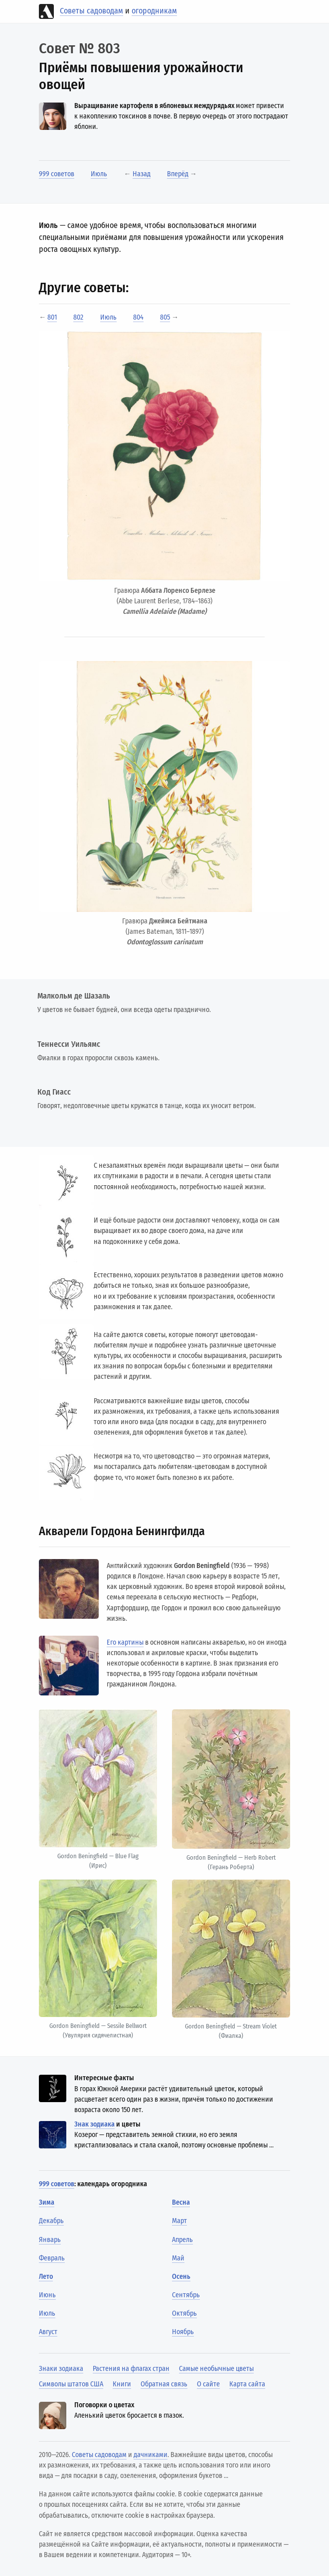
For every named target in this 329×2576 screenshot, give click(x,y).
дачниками (150, 2455)
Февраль (52, 2258)
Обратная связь (164, 2384)
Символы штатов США (71, 2384)
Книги (122, 2384)
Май (178, 2258)
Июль (99, 174)
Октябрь (184, 2313)
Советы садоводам (91, 10)
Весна (181, 2202)
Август (48, 2332)
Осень (181, 2276)
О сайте (208, 2384)
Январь (50, 2240)
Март (179, 2221)
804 (138, 317)
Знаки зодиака (61, 2368)
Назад (142, 174)
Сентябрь (186, 2295)
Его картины (125, 1642)
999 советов (56, 174)
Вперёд (177, 174)
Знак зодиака (94, 2124)
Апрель (182, 2240)
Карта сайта (247, 2384)
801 (52, 317)
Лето (46, 2276)
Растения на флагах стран (131, 2368)
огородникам (154, 10)
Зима (46, 2202)
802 (78, 317)
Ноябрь (183, 2332)
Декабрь (51, 2221)
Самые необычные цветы (216, 2368)
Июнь (47, 2295)
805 (165, 317)
